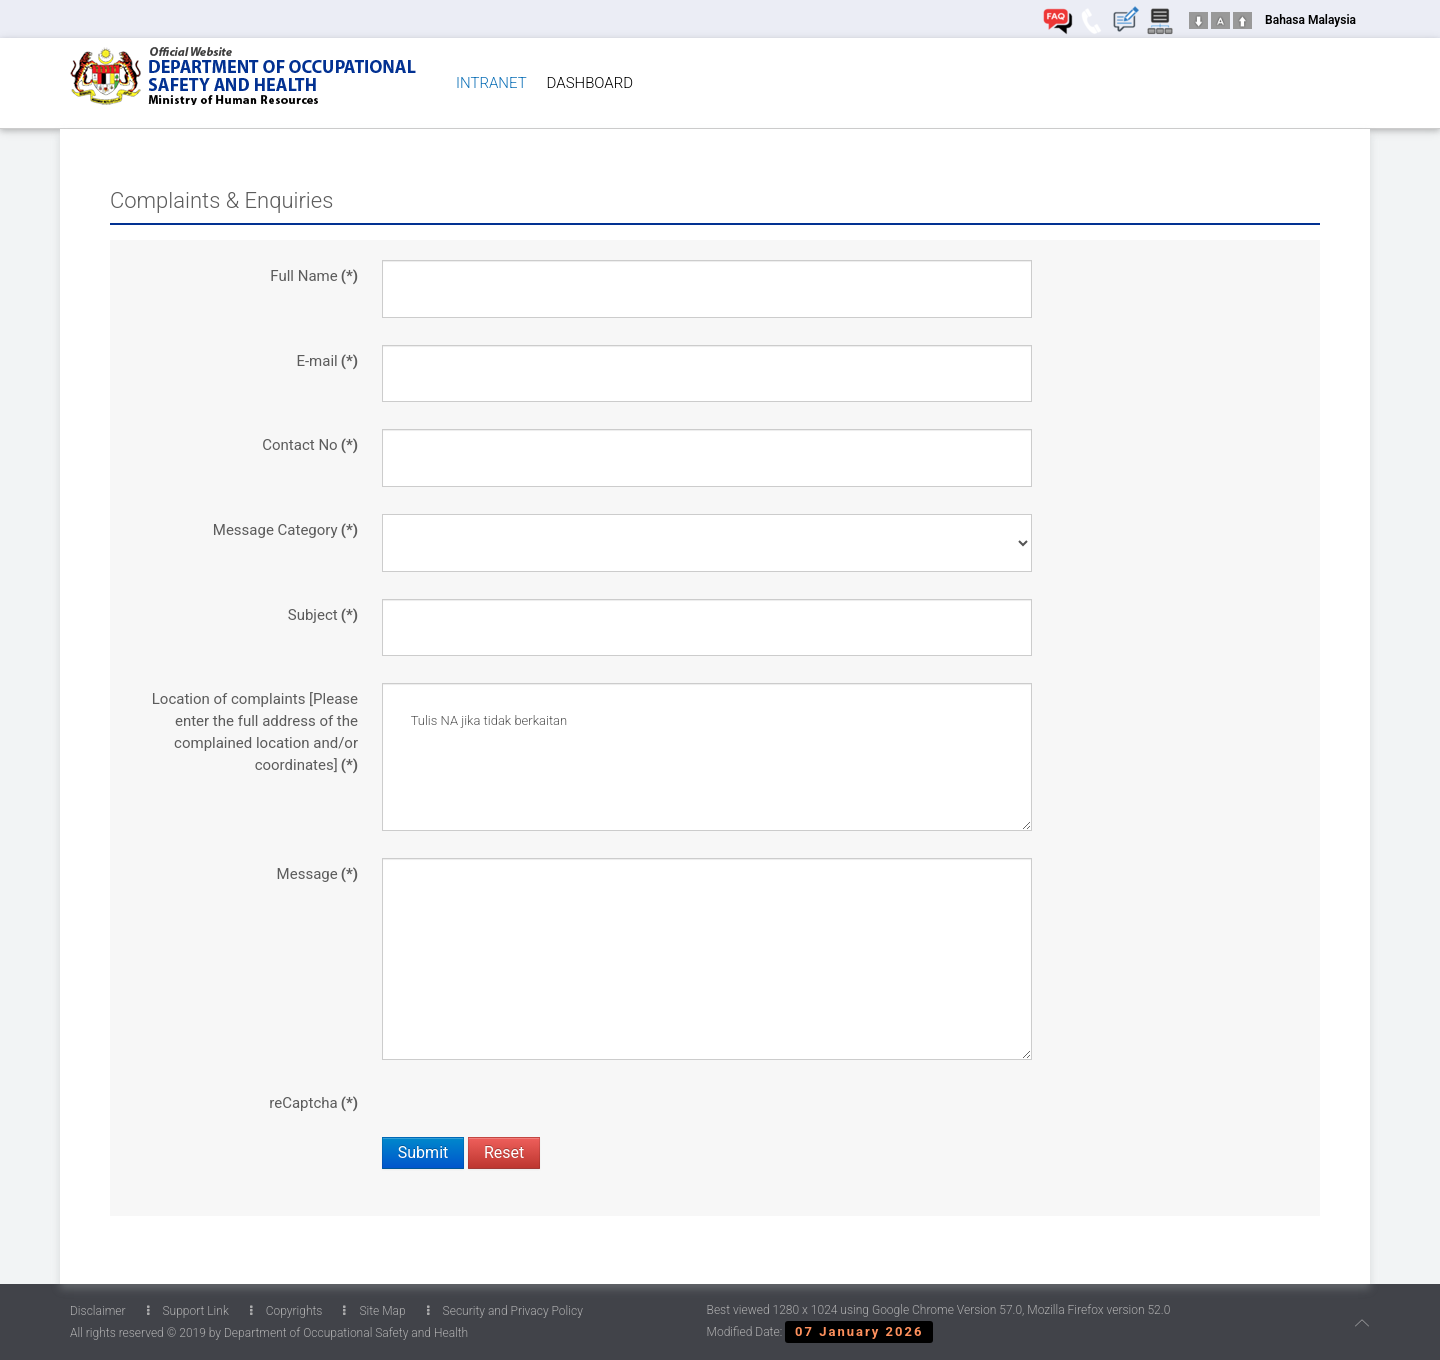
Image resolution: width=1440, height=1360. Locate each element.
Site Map (374, 1311)
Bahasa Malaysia (1310, 20)
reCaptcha (313, 1103)
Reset (504, 1152)
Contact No (310, 445)
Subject (323, 615)
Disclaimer (98, 1311)
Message (317, 874)
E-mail (327, 361)
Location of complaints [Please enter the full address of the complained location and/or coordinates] (255, 732)
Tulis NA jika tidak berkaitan (707, 757)
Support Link (188, 1311)
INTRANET (491, 83)
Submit (423, 1152)
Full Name (314, 276)
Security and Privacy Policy (505, 1311)
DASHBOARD (590, 83)
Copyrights (286, 1311)
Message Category (285, 530)
